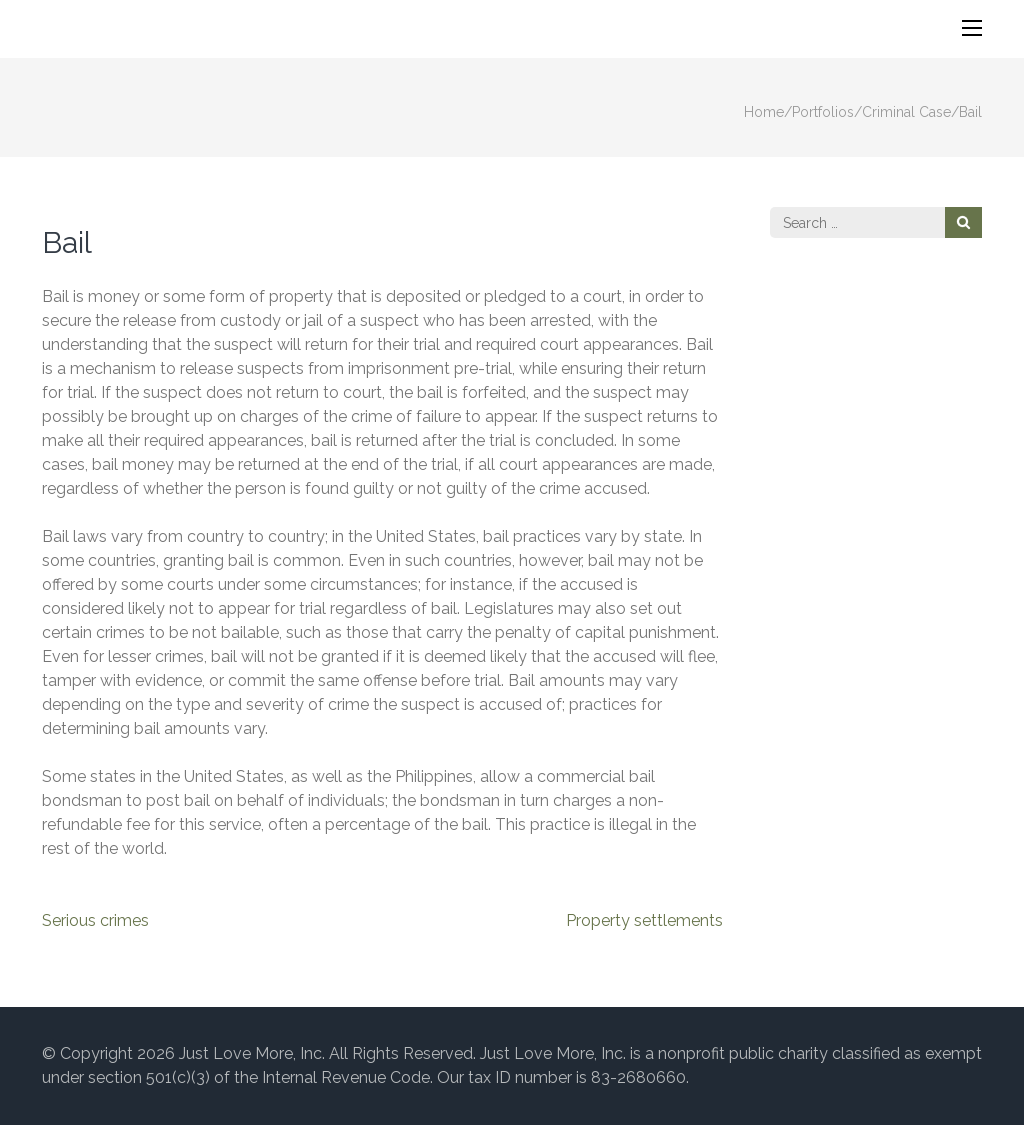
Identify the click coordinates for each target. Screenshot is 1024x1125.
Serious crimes (95, 920)
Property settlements (644, 920)
